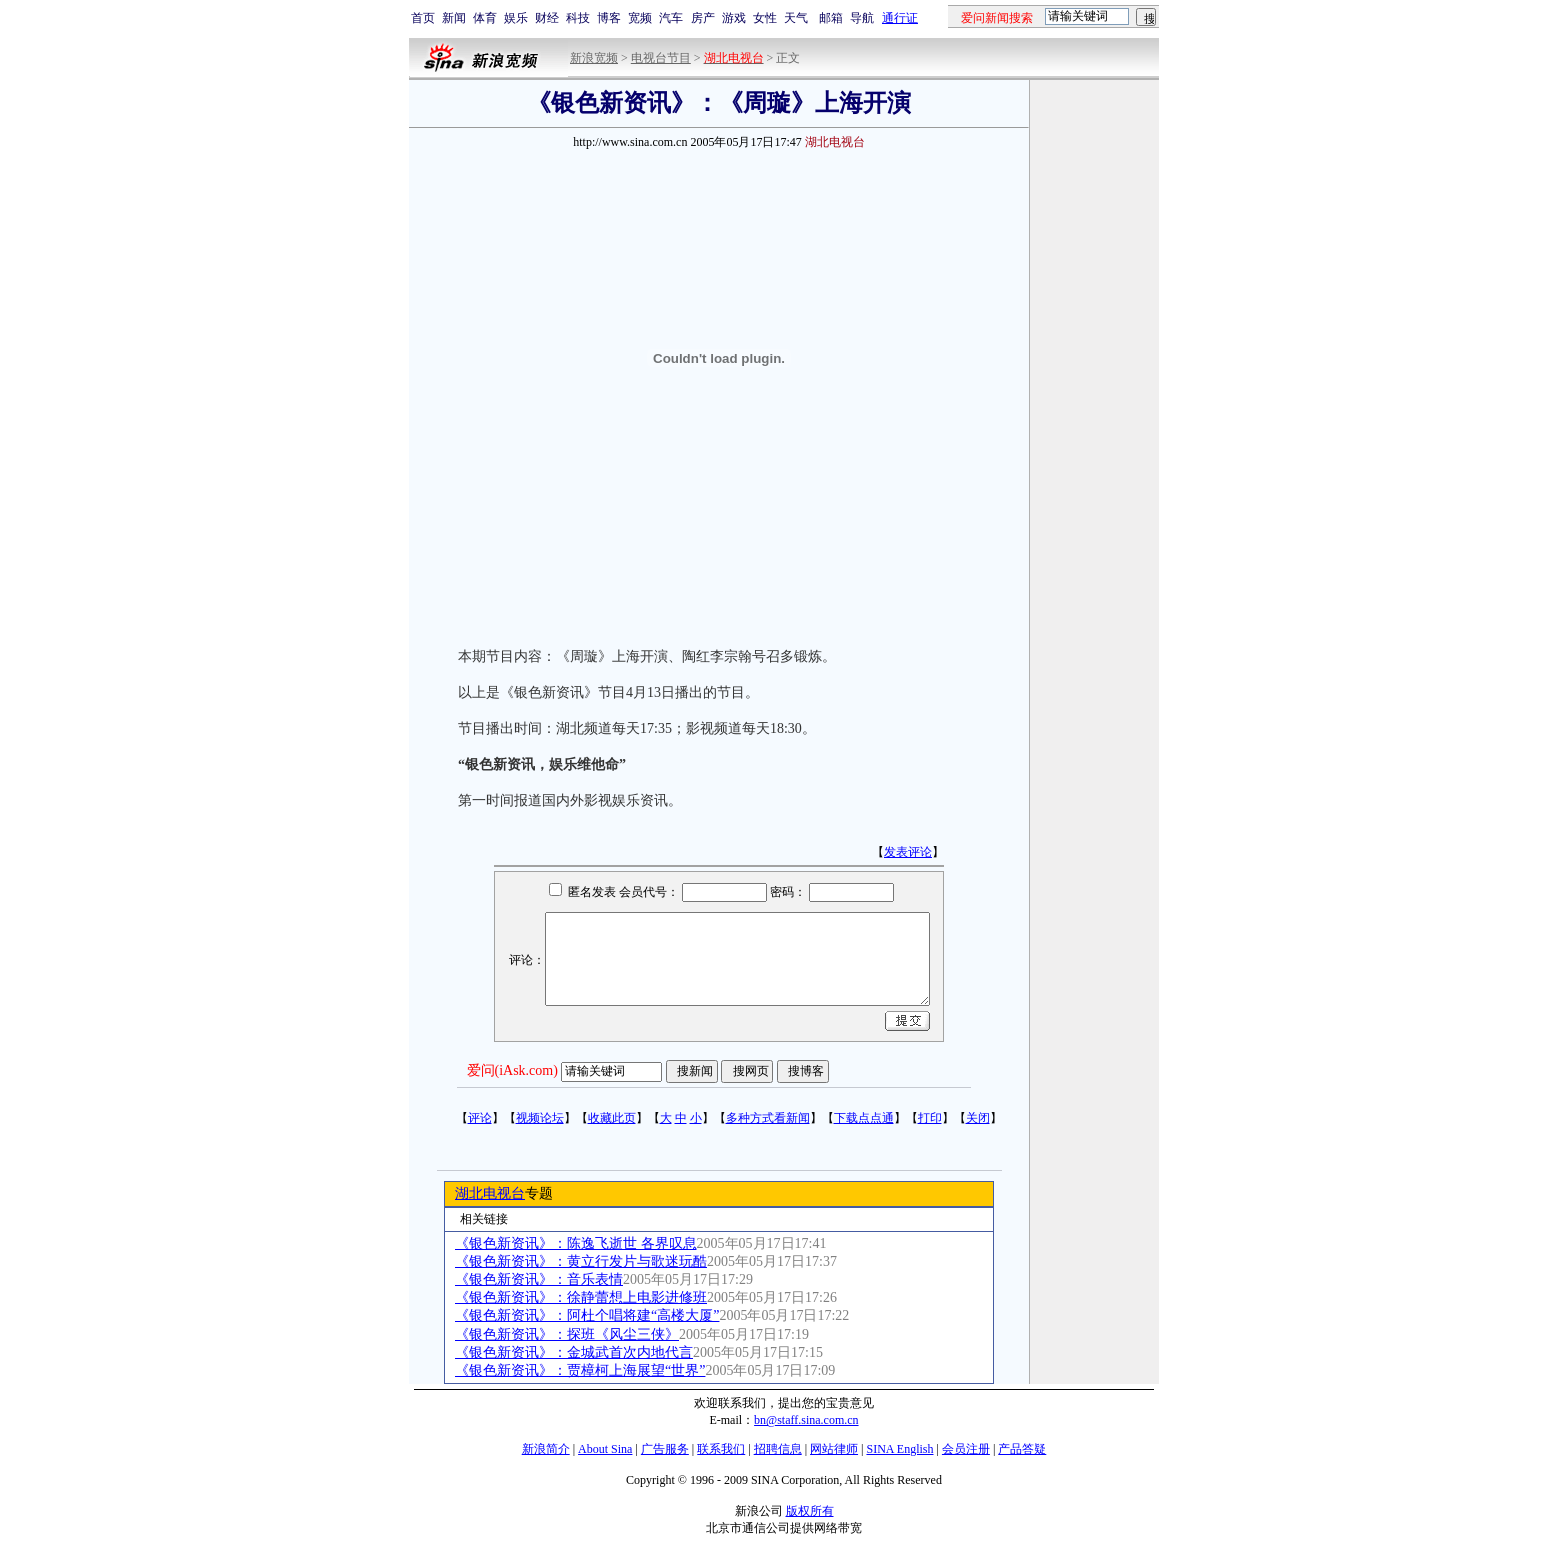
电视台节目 (661, 58)
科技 (578, 18)
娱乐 (516, 18)
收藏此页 (612, 1118)
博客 (609, 18)
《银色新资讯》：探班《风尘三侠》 (567, 1334)
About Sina (605, 1449)
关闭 (978, 1118)
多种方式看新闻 (768, 1118)
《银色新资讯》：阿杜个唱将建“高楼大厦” (587, 1315)
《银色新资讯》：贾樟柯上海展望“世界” (580, 1370)
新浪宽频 (594, 58)
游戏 (734, 18)
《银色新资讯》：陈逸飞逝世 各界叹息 (576, 1243)
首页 (423, 18)
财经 (547, 18)
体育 (485, 18)
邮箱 (831, 18)
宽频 (640, 18)
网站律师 (834, 1449)
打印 (930, 1118)
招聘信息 (778, 1449)
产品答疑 (1022, 1449)
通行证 (900, 18)
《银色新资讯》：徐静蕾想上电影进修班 (581, 1297)
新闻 (454, 18)
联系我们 (721, 1449)
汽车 (671, 18)
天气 (796, 18)
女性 (765, 18)
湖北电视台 (490, 1193)
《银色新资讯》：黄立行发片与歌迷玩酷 (581, 1261)
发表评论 (908, 852)
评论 (480, 1118)
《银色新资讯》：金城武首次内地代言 (574, 1352)
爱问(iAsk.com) (512, 1070)
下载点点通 (864, 1118)
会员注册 (966, 1449)
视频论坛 (540, 1118)
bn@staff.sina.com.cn (806, 1420)
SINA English (899, 1449)
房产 (703, 18)
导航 (862, 18)
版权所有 (810, 1511)
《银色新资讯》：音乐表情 (539, 1279)
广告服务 (665, 1449)
